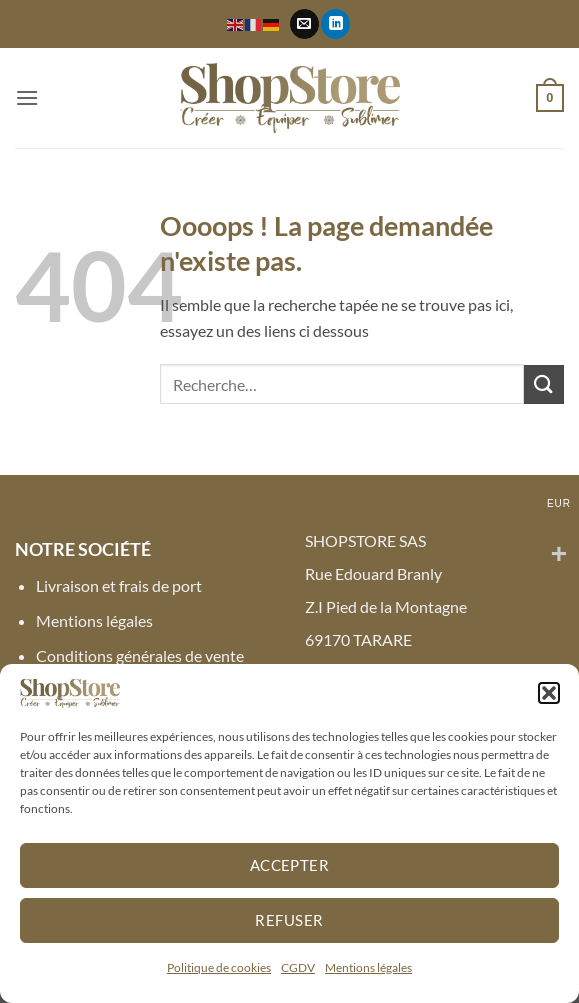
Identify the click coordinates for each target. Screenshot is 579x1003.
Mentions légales (368, 967)
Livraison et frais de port (119, 585)
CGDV (298, 967)
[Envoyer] (544, 384)
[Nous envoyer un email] (304, 24)
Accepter (290, 865)
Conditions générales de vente (140, 655)
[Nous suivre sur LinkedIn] (335, 24)
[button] (549, 693)
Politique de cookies (219, 967)
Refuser (289, 920)
